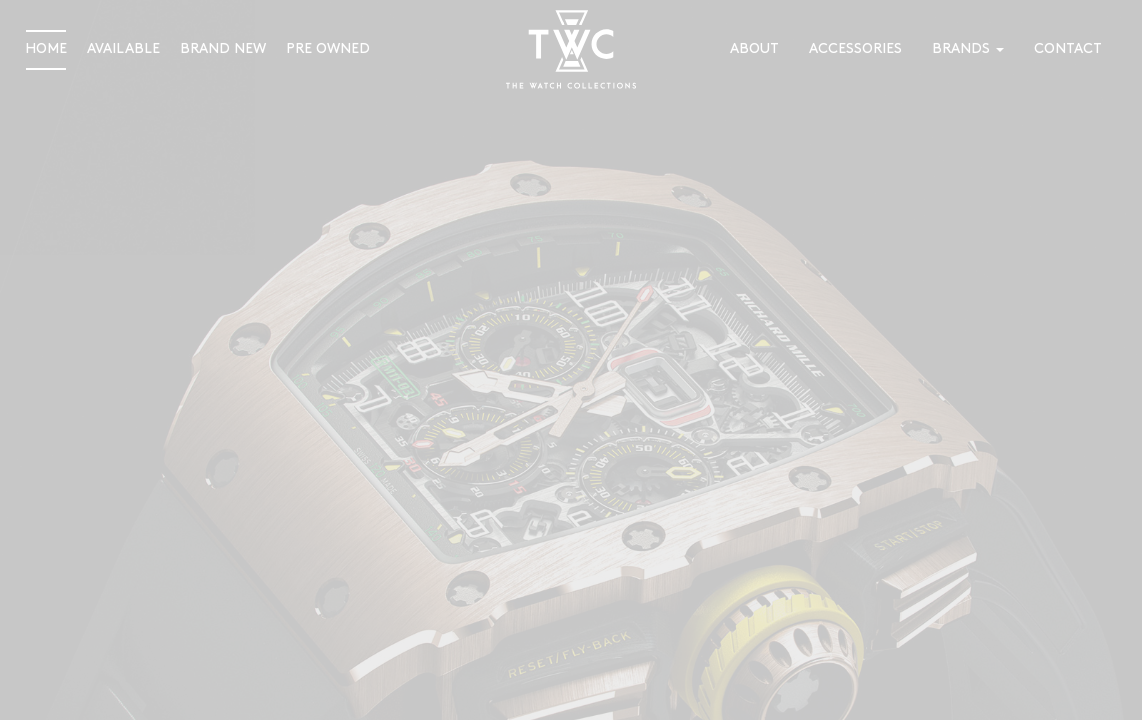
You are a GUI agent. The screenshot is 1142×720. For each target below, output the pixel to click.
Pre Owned (328, 49)
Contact (1068, 49)
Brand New (223, 49)
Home (46, 49)
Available (123, 49)
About (754, 49)
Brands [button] (968, 49)
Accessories (855, 49)
